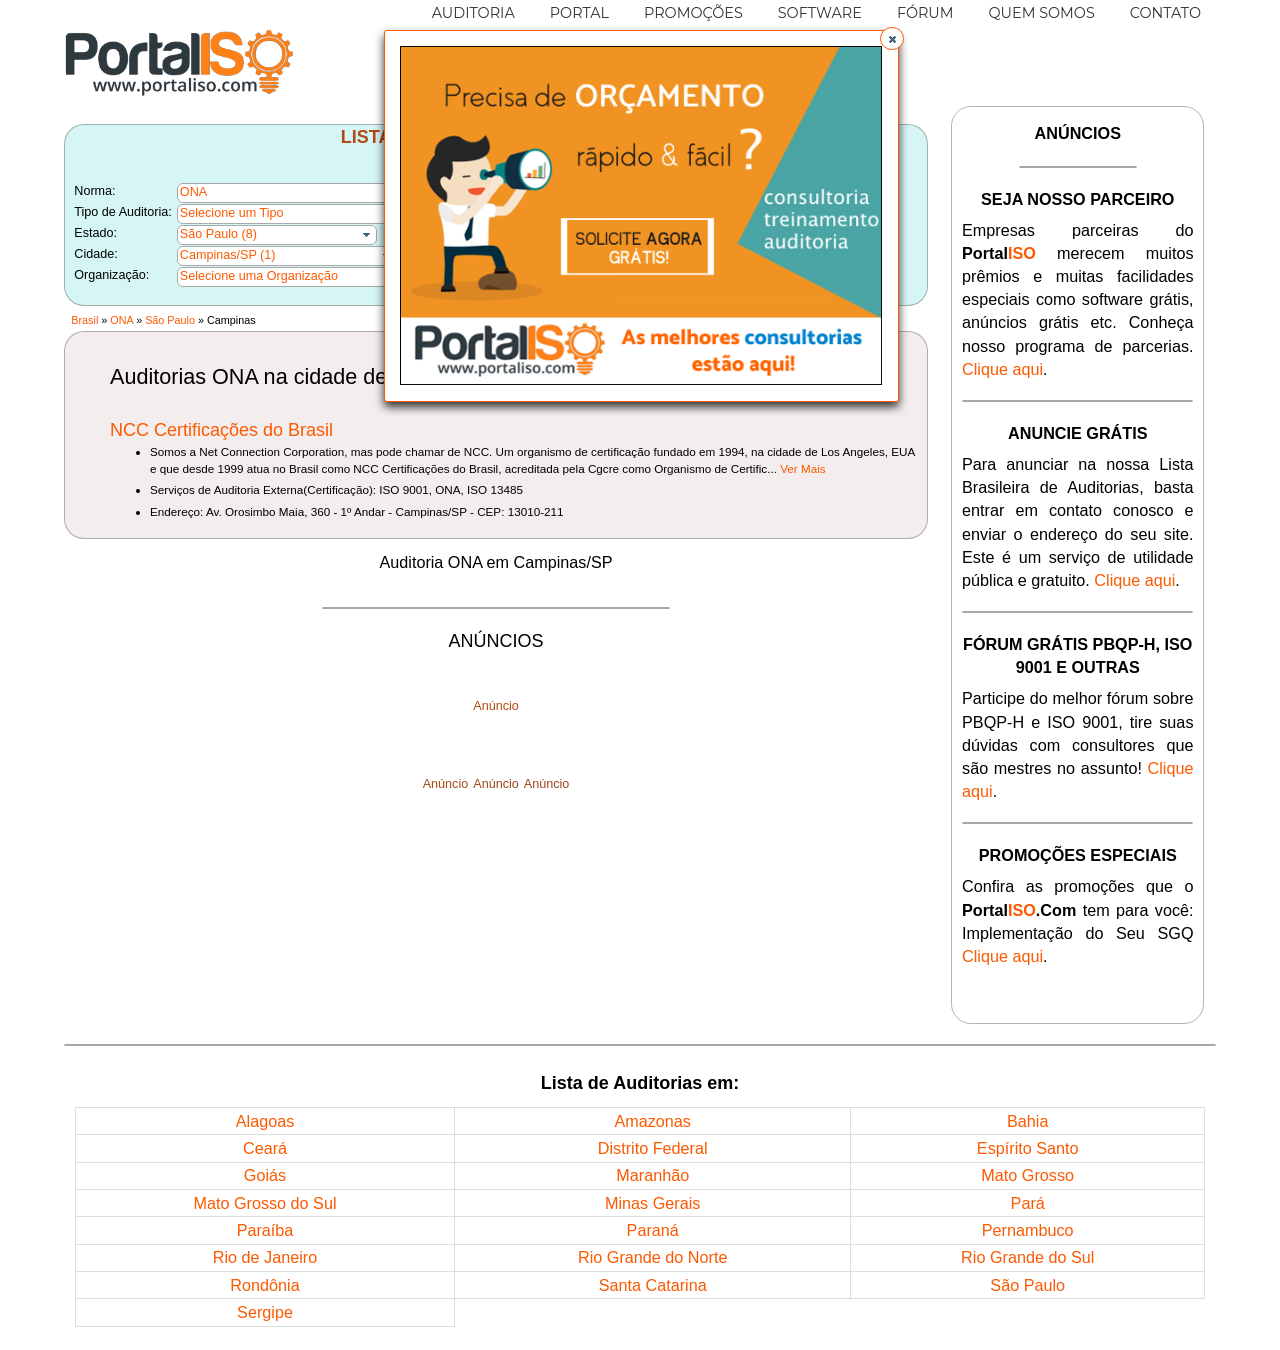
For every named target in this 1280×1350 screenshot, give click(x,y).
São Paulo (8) (218, 234)
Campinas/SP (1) (228, 255)
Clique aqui (1002, 369)
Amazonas (652, 1121)
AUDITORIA (473, 13)
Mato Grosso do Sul (264, 1203)
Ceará (265, 1148)
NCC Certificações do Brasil (221, 430)
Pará (1028, 1203)
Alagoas (265, 1121)
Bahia (1027, 1121)
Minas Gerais (652, 1203)
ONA (121, 320)
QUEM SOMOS (1042, 13)
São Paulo (170, 320)
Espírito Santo (1028, 1148)
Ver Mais (802, 468)
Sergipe (265, 1312)
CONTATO (1165, 13)
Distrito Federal (653, 1148)
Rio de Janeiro (265, 1257)
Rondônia (264, 1285)
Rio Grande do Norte (652, 1257)
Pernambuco (1028, 1230)
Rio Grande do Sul (1027, 1257)
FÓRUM (925, 13)
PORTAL (579, 13)
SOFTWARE (820, 13)
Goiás (265, 1175)
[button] (892, 39)
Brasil (84, 320)
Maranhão (652, 1175)
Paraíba (265, 1230)
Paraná (653, 1230)
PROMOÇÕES (693, 13)
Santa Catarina (653, 1285)
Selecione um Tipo (232, 213)
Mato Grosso (1027, 1175)
